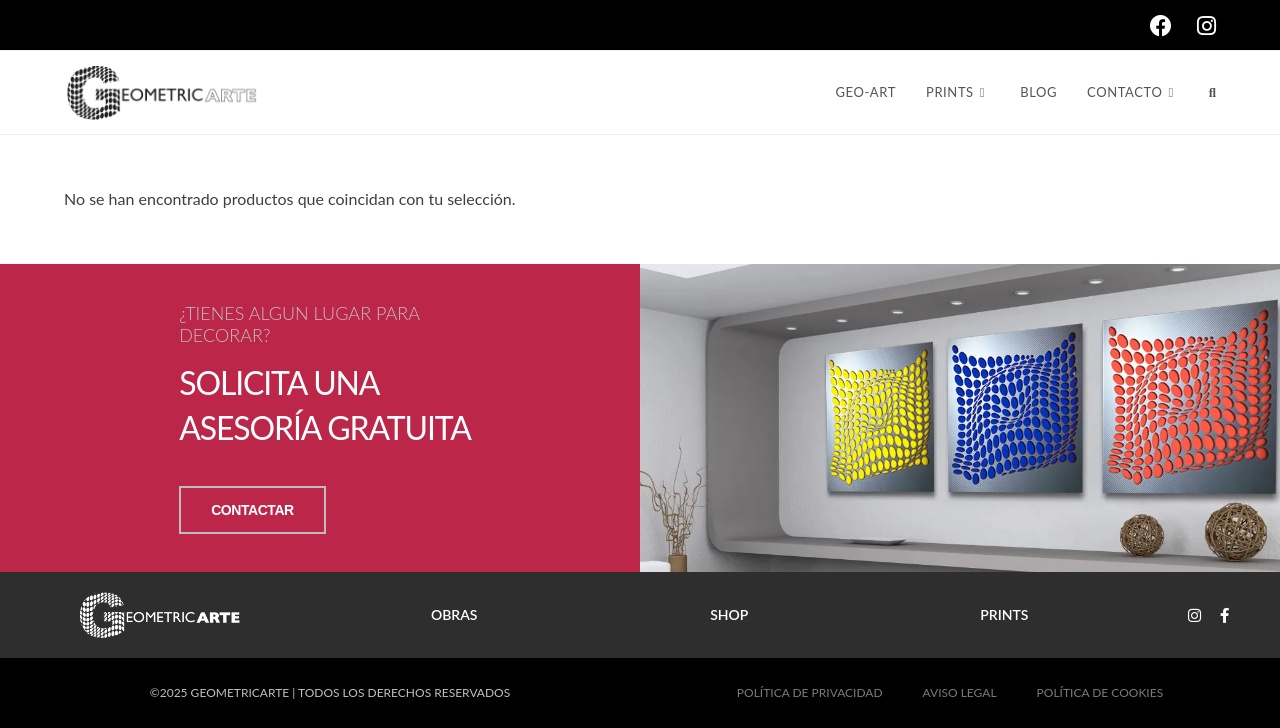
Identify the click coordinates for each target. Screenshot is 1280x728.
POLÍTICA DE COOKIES (1100, 692)
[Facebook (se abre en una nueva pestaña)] (1173, 26)
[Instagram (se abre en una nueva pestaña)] (1206, 26)
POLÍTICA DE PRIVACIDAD (810, 692)
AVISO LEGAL (960, 692)
